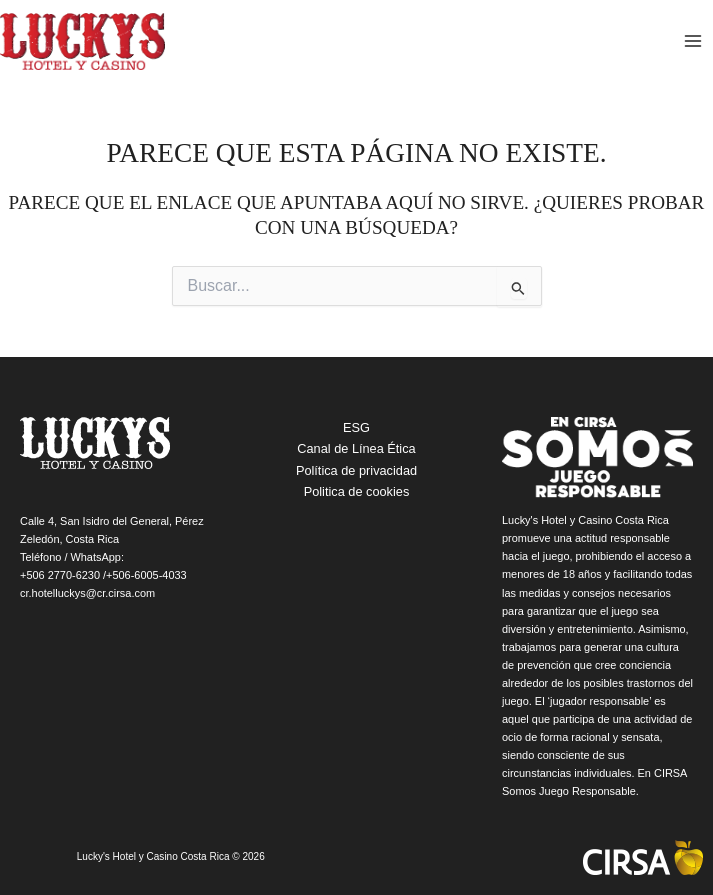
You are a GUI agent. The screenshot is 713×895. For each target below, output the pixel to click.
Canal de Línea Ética (356, 448)
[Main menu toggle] (693, 41)
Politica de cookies (357, 491)
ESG (356, 427)
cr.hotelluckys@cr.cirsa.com (87, 593)
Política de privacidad (356, 470)
